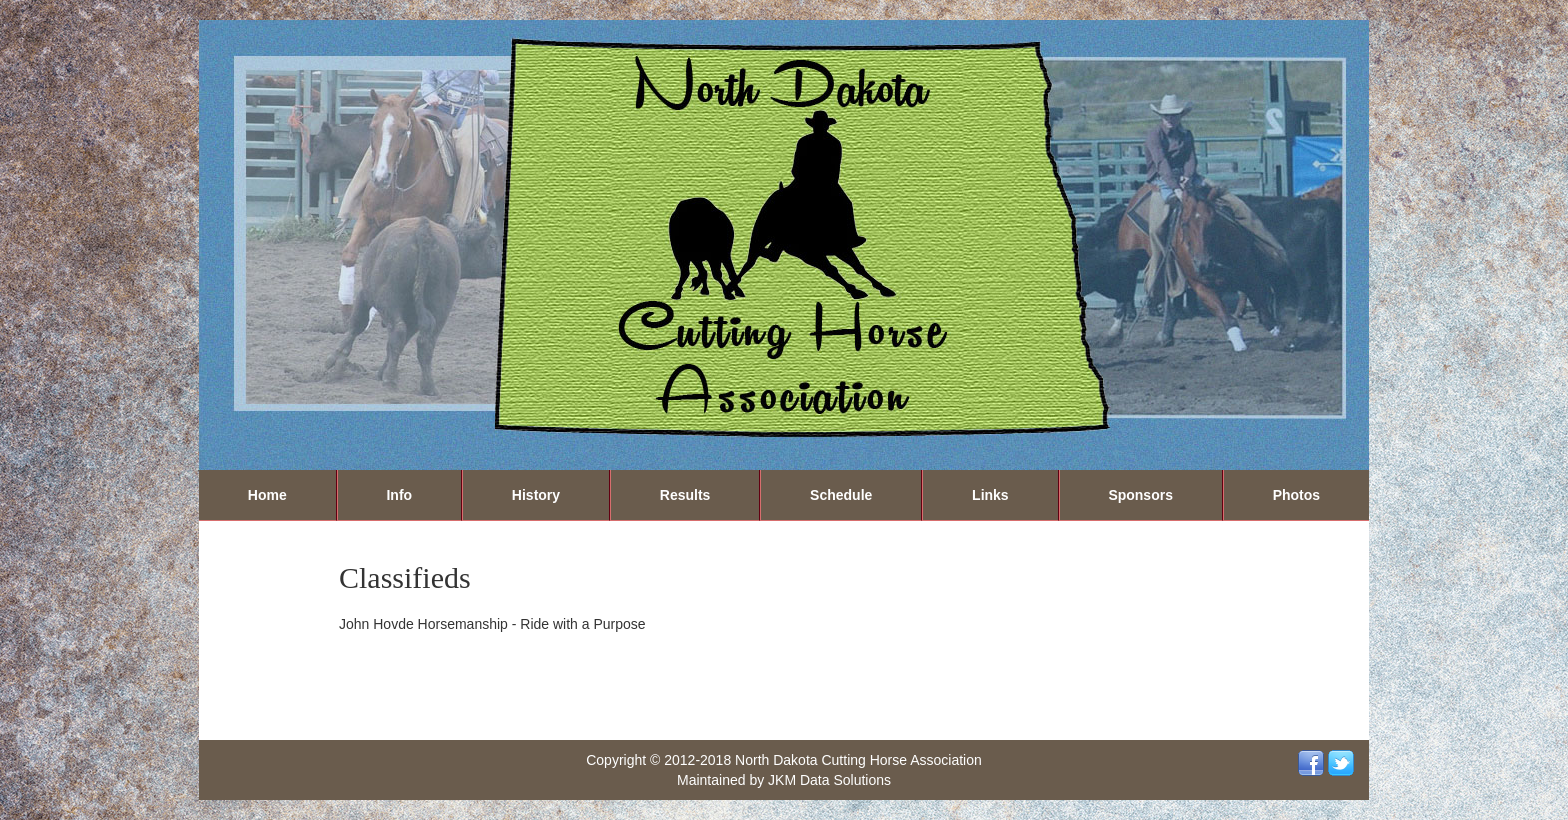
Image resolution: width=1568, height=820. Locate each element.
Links (990, 495)
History (536, 495)
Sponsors (1140, 495)
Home (267, 495)
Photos (1296, 495)
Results (685, 495)
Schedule (841, 495)
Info (399, 495)
